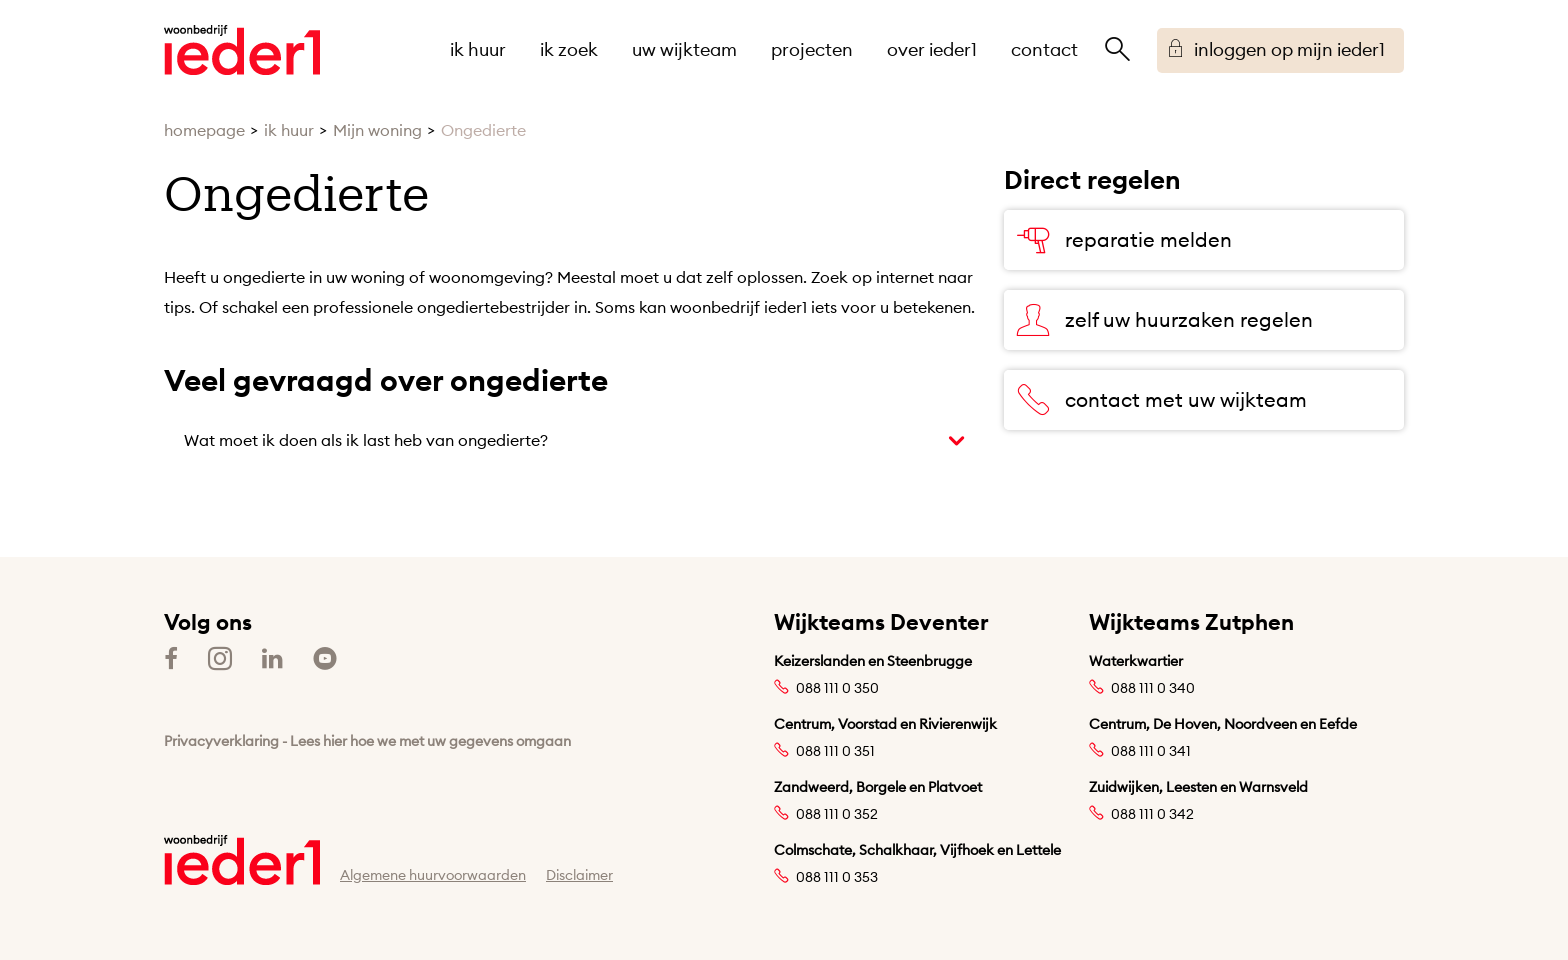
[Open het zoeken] (1117, 50)
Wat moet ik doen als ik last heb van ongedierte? (366, 440)
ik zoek (569, 49)
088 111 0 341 (1151, 751)
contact (1044, 49)
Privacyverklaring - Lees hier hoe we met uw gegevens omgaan (367, 741)
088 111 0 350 (837, 688)
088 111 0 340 (1153, 688)
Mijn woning (377, 130)
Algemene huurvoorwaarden (433, 875)
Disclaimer (579, 875)
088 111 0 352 (837, 814)
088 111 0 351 (835, 751)
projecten (812, 49)
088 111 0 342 (1152, 814)
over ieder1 (932, 49)
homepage (204, 130)
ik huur (478, 49)
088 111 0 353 (837, 877)
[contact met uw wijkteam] (1204, 400)
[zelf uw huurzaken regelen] (1204, 320)
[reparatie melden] (1204, 240)
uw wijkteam (684, 49)
